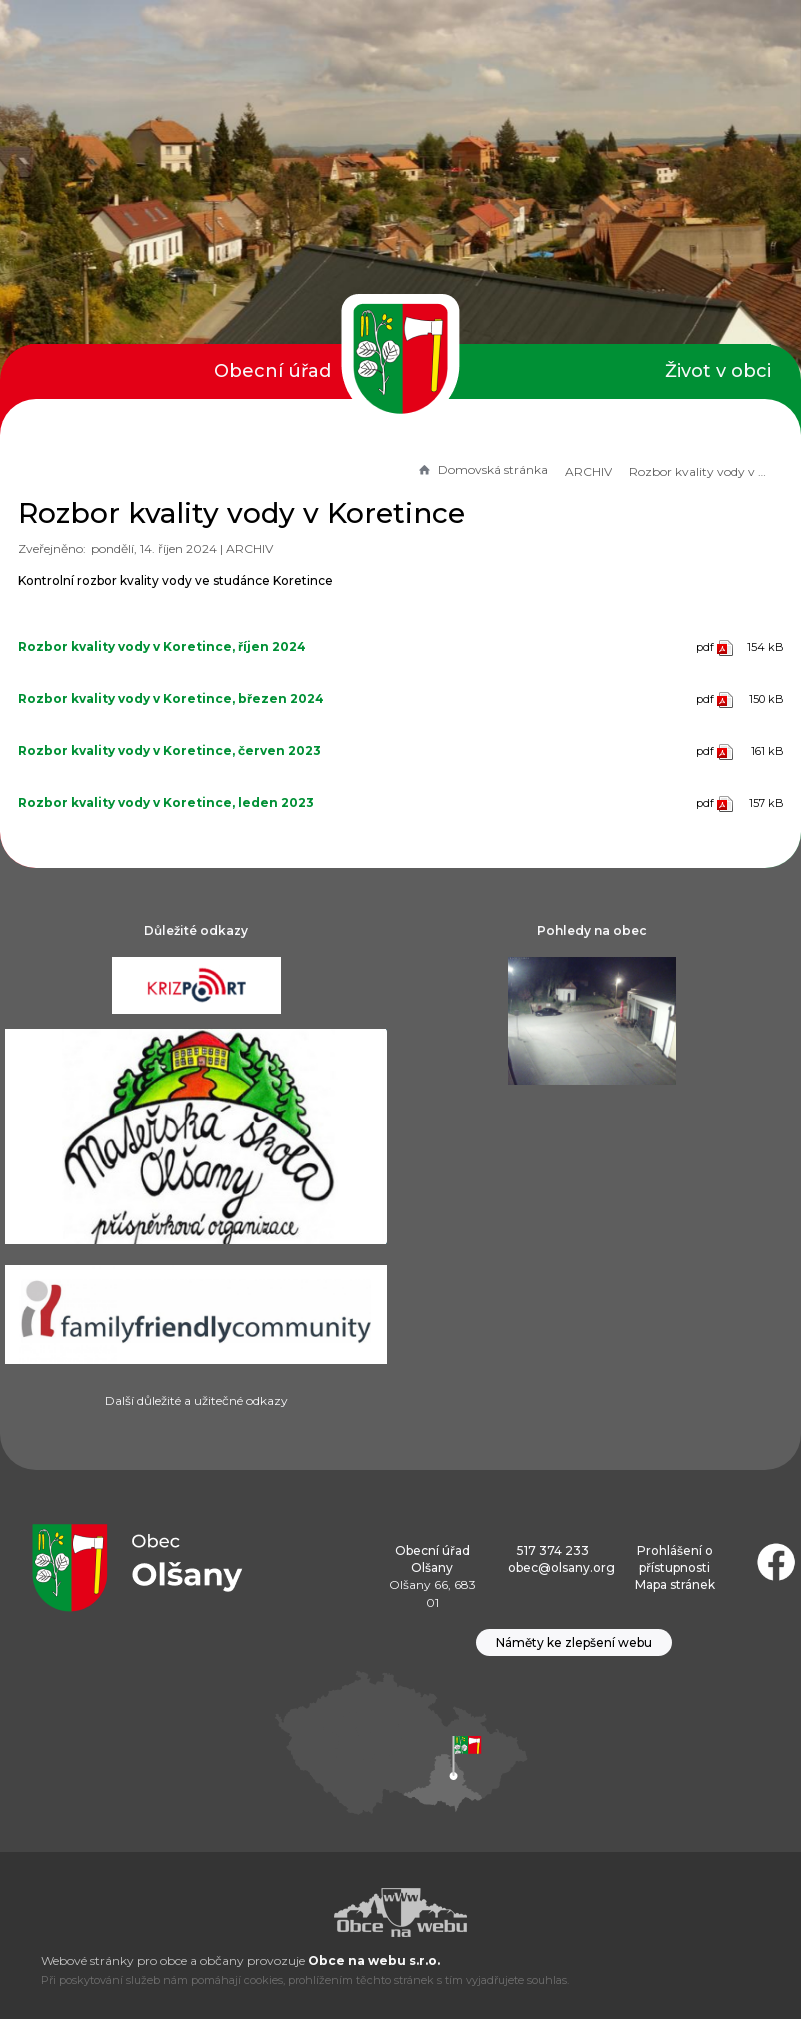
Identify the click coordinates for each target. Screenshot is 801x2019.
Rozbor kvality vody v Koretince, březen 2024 (171, 698)
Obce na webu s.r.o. (374, 1960)
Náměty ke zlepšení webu (574, 1642)
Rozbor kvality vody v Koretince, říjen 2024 (162, 646)
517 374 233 (553, 1550)
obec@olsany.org (561, 1567)
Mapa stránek (675, 1584)
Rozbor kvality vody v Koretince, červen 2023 (169, 750)
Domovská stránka (482, 469)
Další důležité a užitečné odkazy (196, 1400)
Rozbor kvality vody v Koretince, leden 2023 (166, 802)
